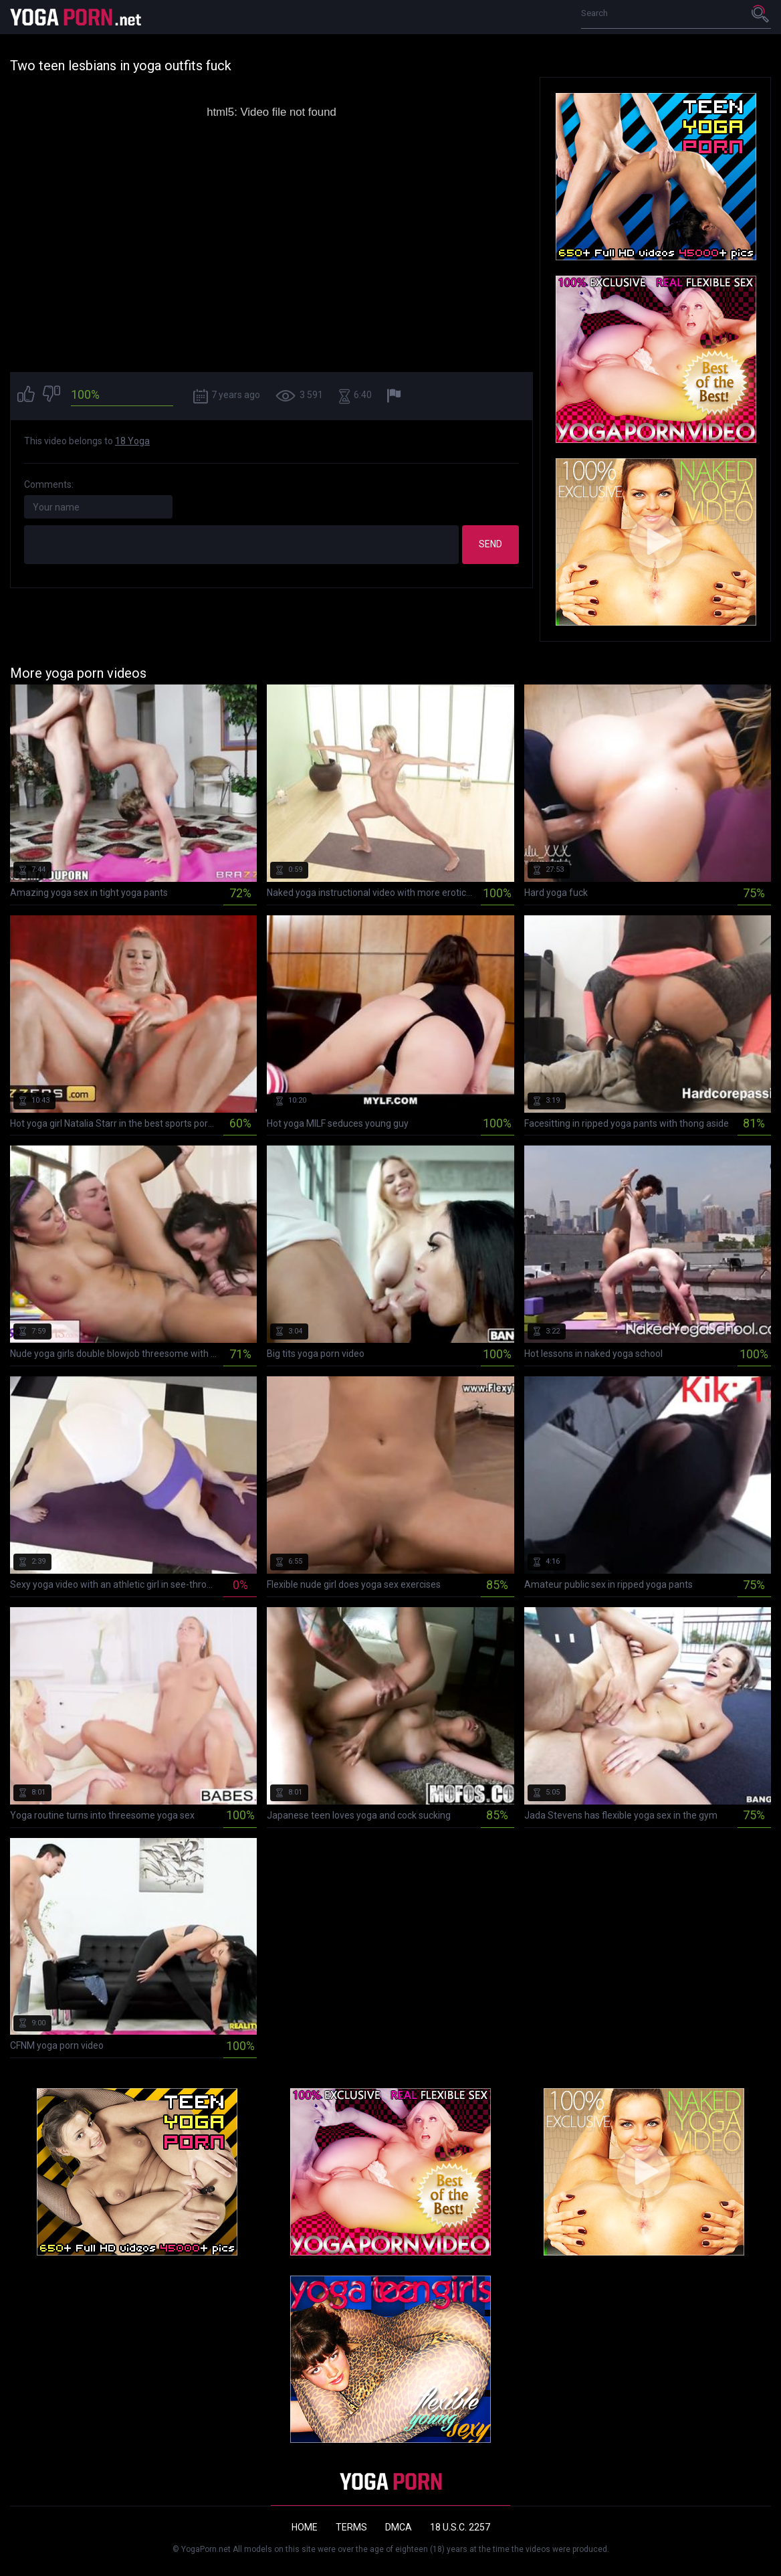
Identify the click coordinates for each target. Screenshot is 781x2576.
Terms (351, 2527)
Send (490, 544)
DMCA (398, 2527)
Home (305, 2527)
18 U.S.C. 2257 (460, 2527)
